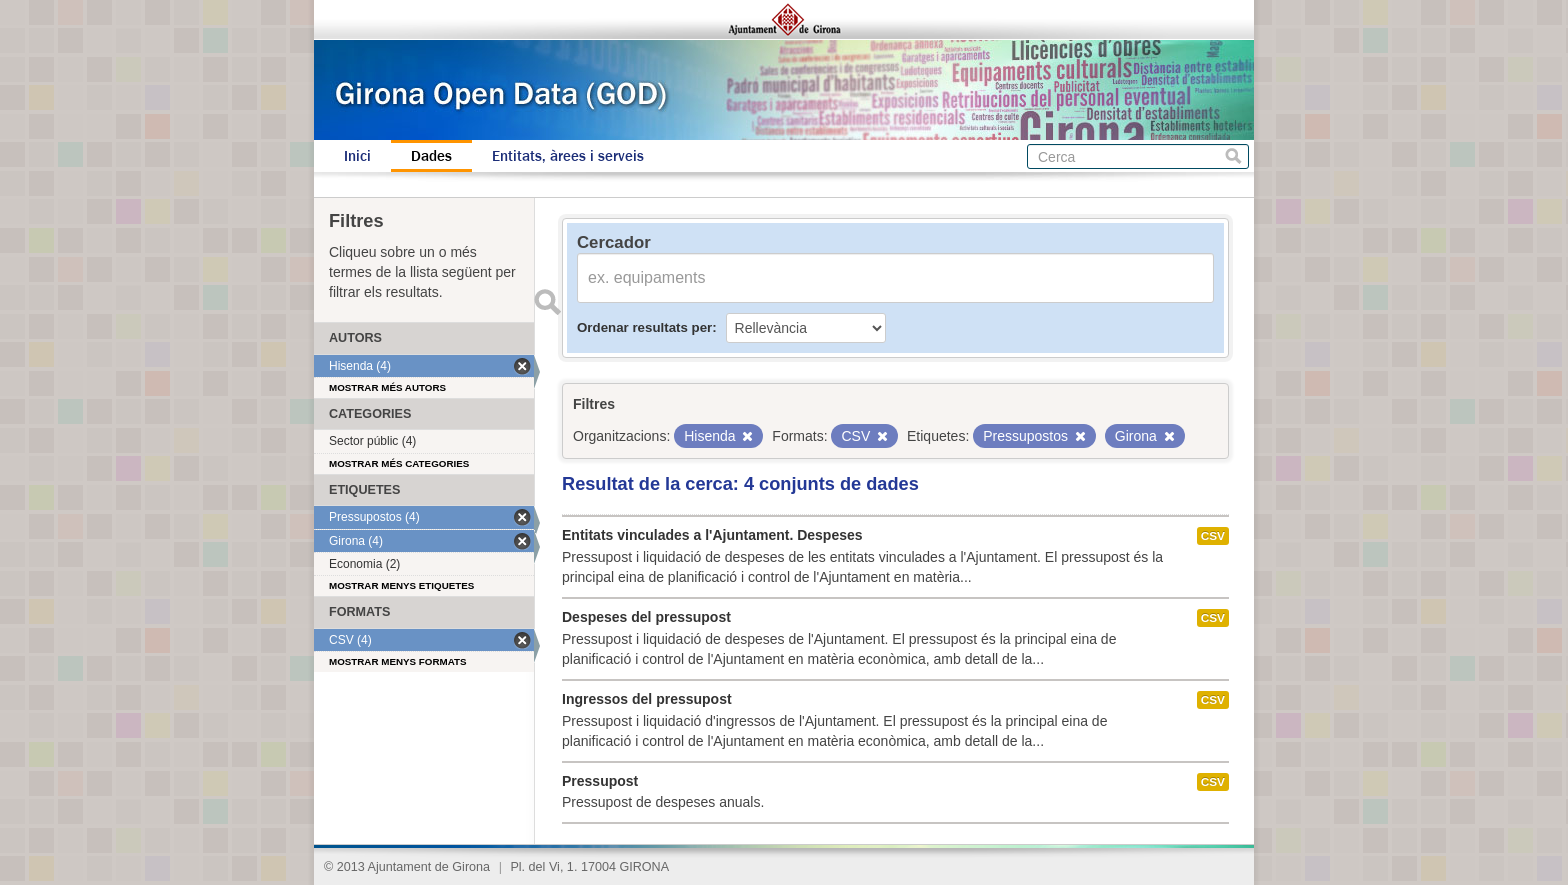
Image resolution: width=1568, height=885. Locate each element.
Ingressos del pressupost (647, 699)
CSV (1213, 536)
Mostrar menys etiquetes (401, 585)
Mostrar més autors (387, 387)
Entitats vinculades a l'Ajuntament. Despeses (712, 535)
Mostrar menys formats (398, 661)
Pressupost (600, 781)
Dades (431, 156)
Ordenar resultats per (644, 327)
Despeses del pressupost (646, 617)
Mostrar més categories (399, 463)
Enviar (547, 302)
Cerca (1233, 156)
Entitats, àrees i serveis (568, 156)
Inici (357, 156)
